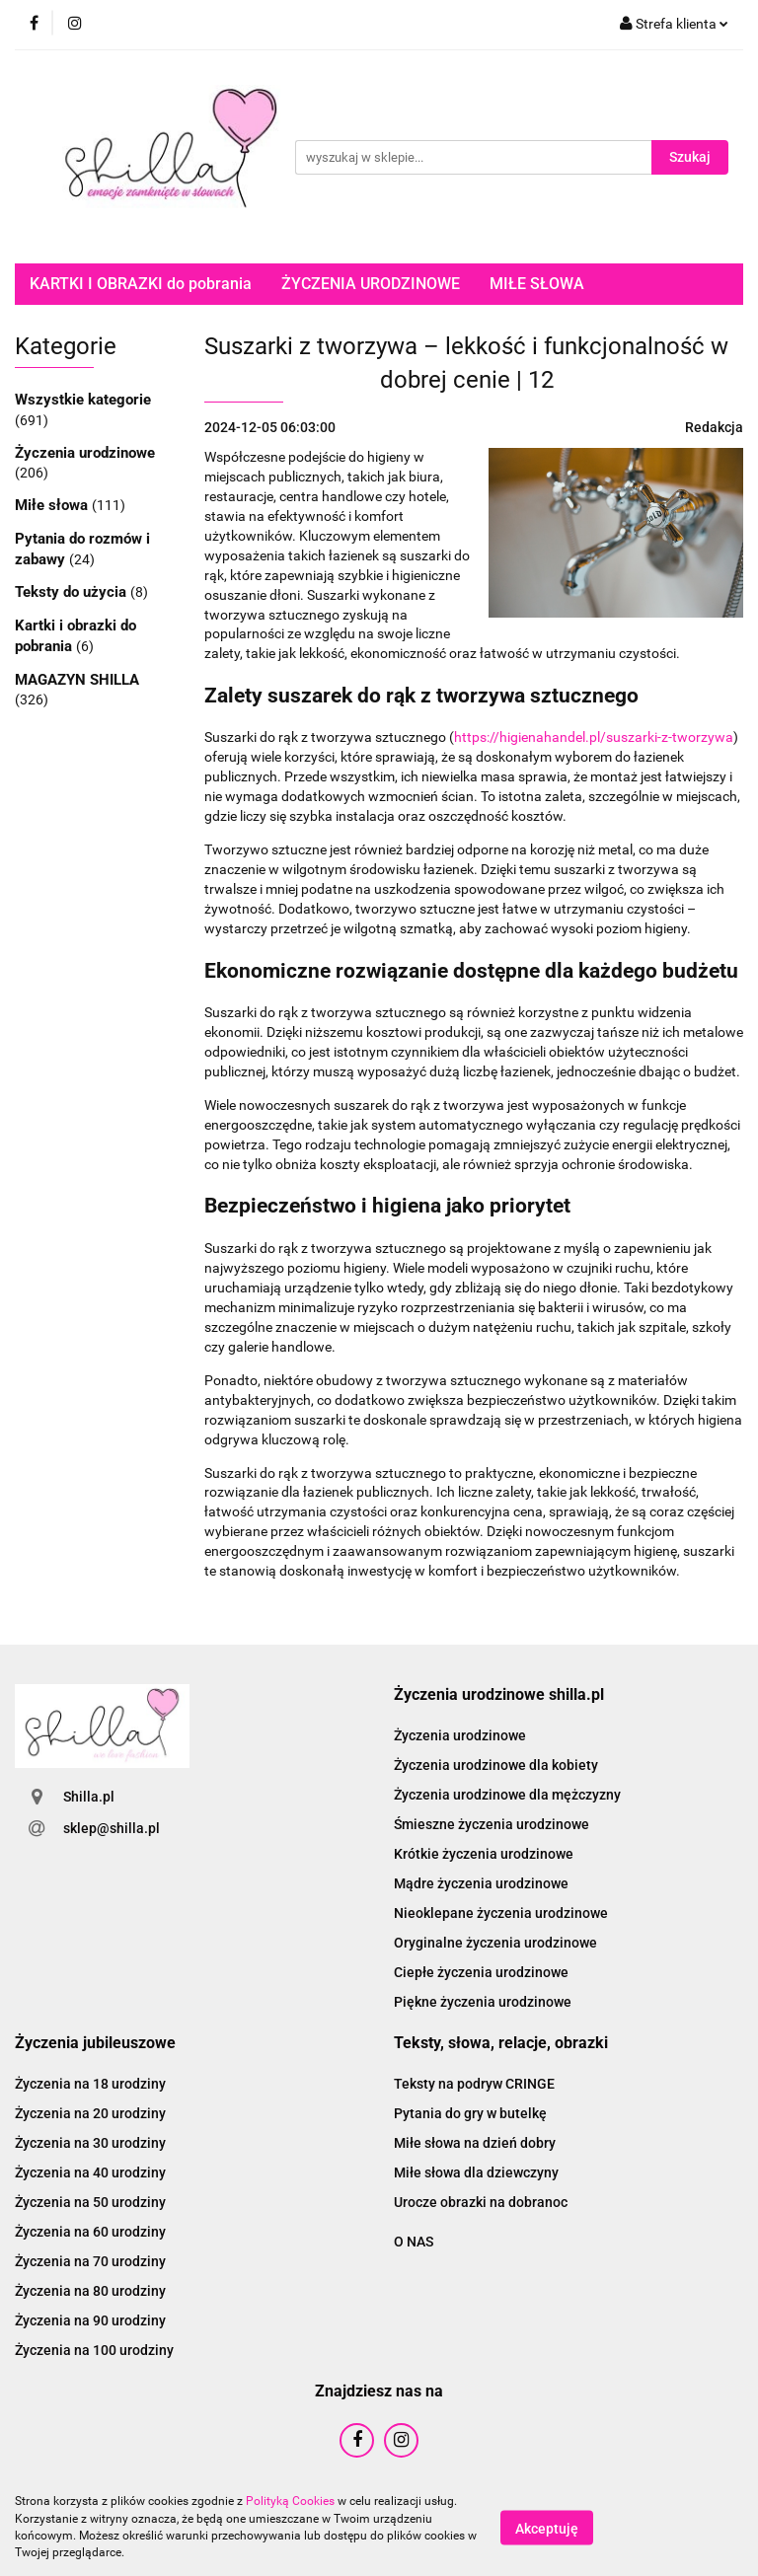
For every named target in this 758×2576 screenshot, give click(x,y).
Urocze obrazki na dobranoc (481, 2202)
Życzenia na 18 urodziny (90, 2084)
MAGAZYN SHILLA (77, 680)
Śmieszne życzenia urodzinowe (491, 1824)
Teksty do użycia (72, 592)
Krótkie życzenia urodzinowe (483, 1854)
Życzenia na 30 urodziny (90, 2143)
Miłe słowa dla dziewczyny (476, 2172)
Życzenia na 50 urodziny (90, 2202)
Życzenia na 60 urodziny (90, 2232)
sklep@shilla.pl (111, 1828)
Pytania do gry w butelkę (470, 2113)
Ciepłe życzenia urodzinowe (481, 1972)
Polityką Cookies (290, 2501)
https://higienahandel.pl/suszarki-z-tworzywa (593, 737)
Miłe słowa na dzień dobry (475, 2143)
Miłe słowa (53, 505)
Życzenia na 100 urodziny (94, 2350)
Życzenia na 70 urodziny (90, 2261)
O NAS (413, 2241)
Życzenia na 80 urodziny (90, 2291)
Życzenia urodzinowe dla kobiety (496, 1765)
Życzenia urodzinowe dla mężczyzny (507, 1795)
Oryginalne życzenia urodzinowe (495, 1942)
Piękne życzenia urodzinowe (482, 2002)
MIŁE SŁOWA (537, 283)
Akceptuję (546, 2528)
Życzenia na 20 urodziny (90, 2113)
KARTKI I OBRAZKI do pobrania (141, 283)
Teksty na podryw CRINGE (474, 2084)
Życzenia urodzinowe (85, 453)
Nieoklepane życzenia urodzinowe (501, 1913)
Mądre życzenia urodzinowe (481, 1883)
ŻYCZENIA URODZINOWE (370, 283)
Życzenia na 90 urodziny (90, 2320)
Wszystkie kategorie (83, 399)
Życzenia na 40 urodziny (90, 2172)
